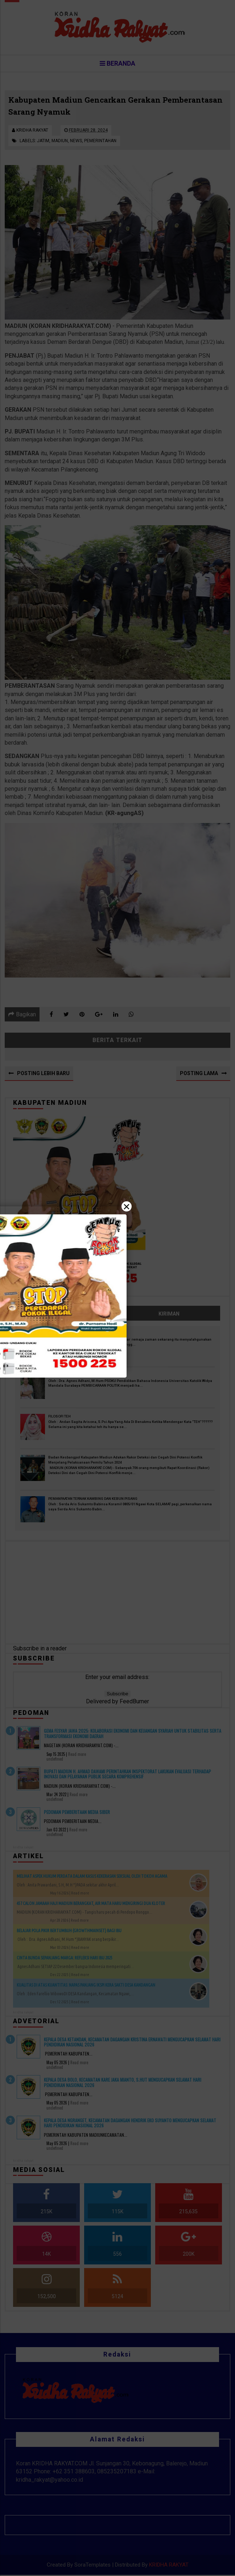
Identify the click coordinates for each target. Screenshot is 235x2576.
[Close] (117, 1288)
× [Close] (126, 1206)
